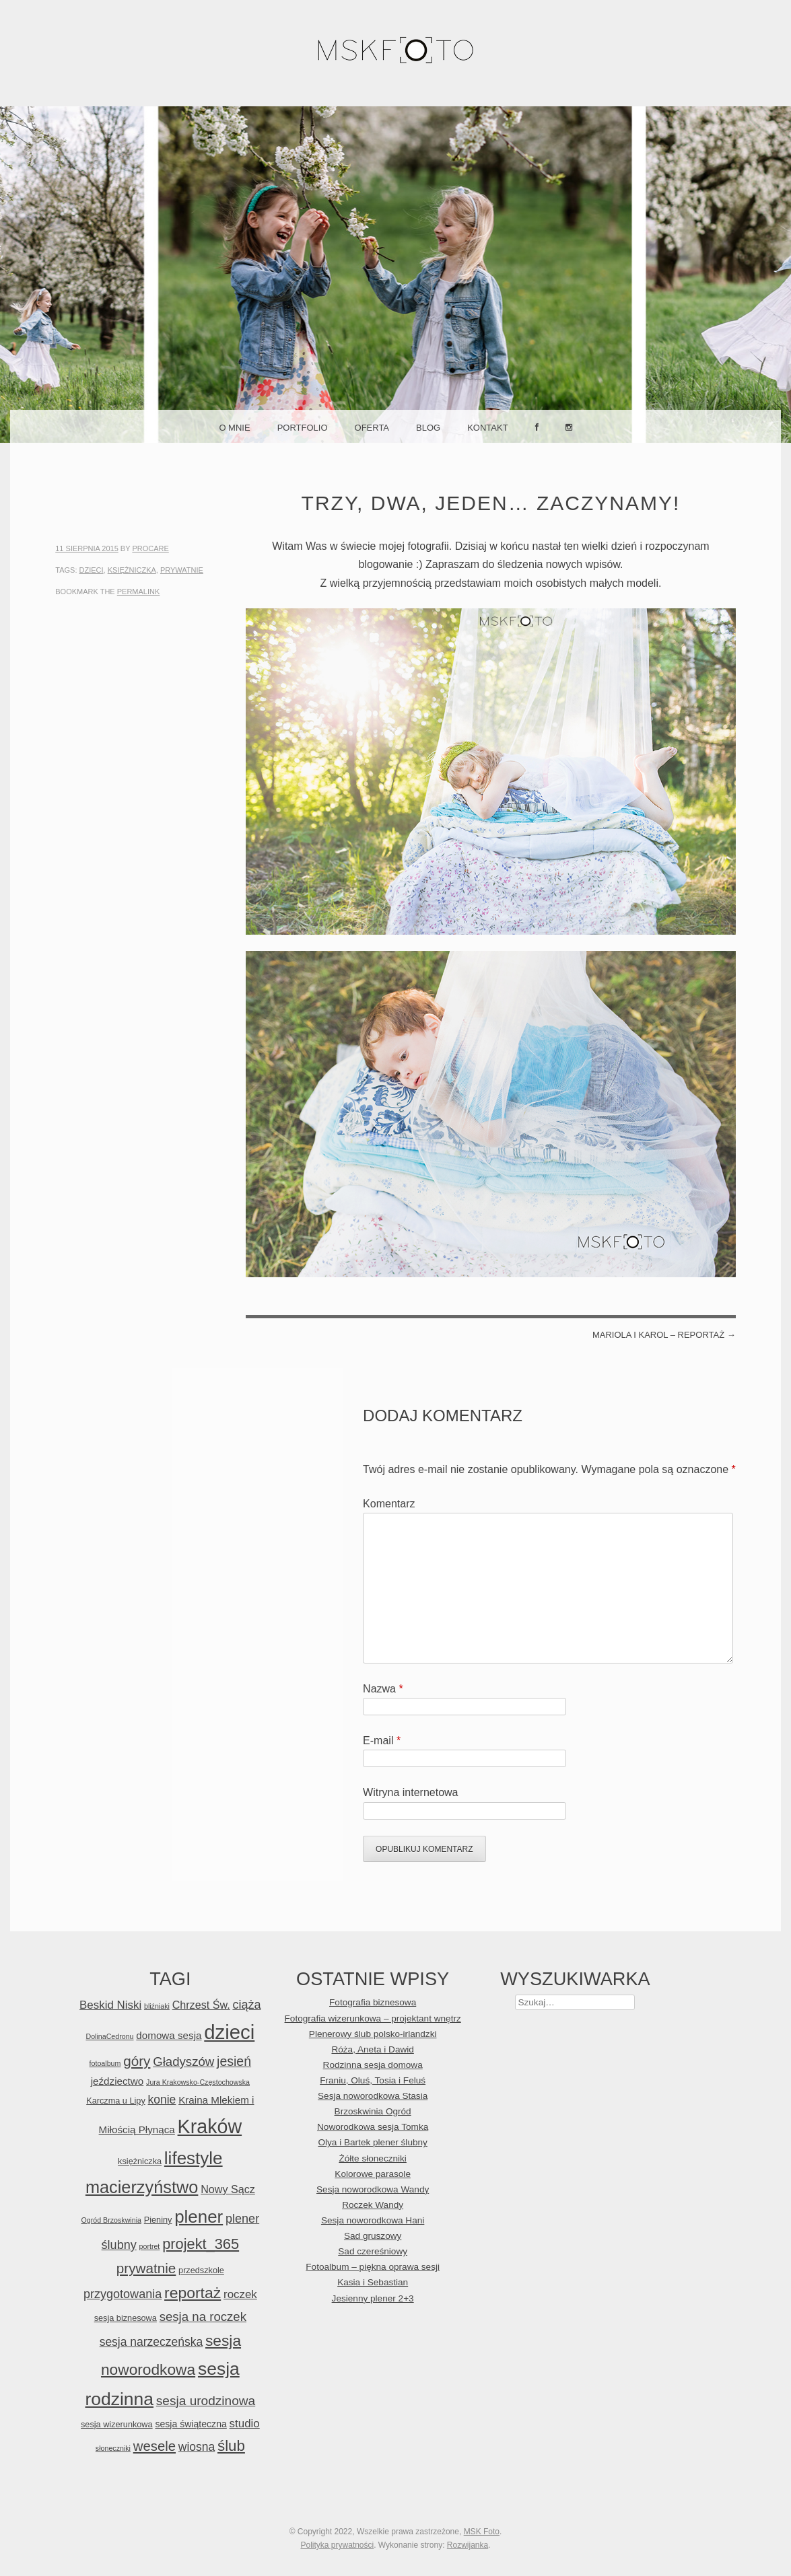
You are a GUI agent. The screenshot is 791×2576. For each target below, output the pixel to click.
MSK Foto (482, 2531)
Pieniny (158, 2220)
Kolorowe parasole (373, 2174)
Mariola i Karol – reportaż (664, 1335)
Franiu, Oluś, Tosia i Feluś (372, 2080)
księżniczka (132, 570)
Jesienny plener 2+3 (373, 2298)
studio (245, 2423)
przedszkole (201, 2270)
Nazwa (383, 1688)
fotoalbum (105, 2063)
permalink (138, 591)
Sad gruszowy (372, 2236)
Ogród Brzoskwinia (111, 2220)
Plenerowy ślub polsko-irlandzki (373, 2034)
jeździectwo (117, 2081)
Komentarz (389, 1503)
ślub (231, 2445)
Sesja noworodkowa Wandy (372, 2189)
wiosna (196, 2447)
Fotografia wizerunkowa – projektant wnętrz (373, 2018)
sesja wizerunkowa (117, 2424)
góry (136, 2061)
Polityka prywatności (337, 2545)
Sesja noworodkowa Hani (372, 2220)
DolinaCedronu (109, 2036)
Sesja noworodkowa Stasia (372, 2096)
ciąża (246, 2004)
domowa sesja (168, 2035)
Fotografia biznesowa (372, 2002)
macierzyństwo (142, 2187)
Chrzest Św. (201, 2005)
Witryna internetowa (410, 1792)
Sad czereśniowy (372, 2251)
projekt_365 (200, 2243)
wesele (154, 2446)
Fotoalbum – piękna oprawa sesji (373, 2267)
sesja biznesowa (125, 2318)
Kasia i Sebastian (372, 2282)
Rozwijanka (467, 2545)
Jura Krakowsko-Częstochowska (198, 2082)
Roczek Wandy (372, 2205)
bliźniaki (157, 2006)
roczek (240, 2294)
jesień (234, 2061)
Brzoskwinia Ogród (373, 2111)
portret (149, 2246)
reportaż (192, 2292)
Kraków (210, 2126)
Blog (428, 428)
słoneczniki (113, 2448)
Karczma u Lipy (115, 2101)
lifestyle (193, 2158)
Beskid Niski (110, 2005)
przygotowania (122, 2294)
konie (162, 2099)
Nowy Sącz (228, 2189)
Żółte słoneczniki (373, 2158)
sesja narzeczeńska (151, 2342)
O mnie (234, 428)
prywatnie (181, 570)
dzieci (91, 570)
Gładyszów (183, 2061)
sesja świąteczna (190, 2424)
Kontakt (487, 428)
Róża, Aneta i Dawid (372, 2049)
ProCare (150, 548)
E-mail (382, 1740)
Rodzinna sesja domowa (373, 2065)
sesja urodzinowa (205, 2401)
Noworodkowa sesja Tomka (372, 2127)
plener (198, 2216)
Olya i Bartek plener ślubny (372, 2142)
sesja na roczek (203, 2317)
